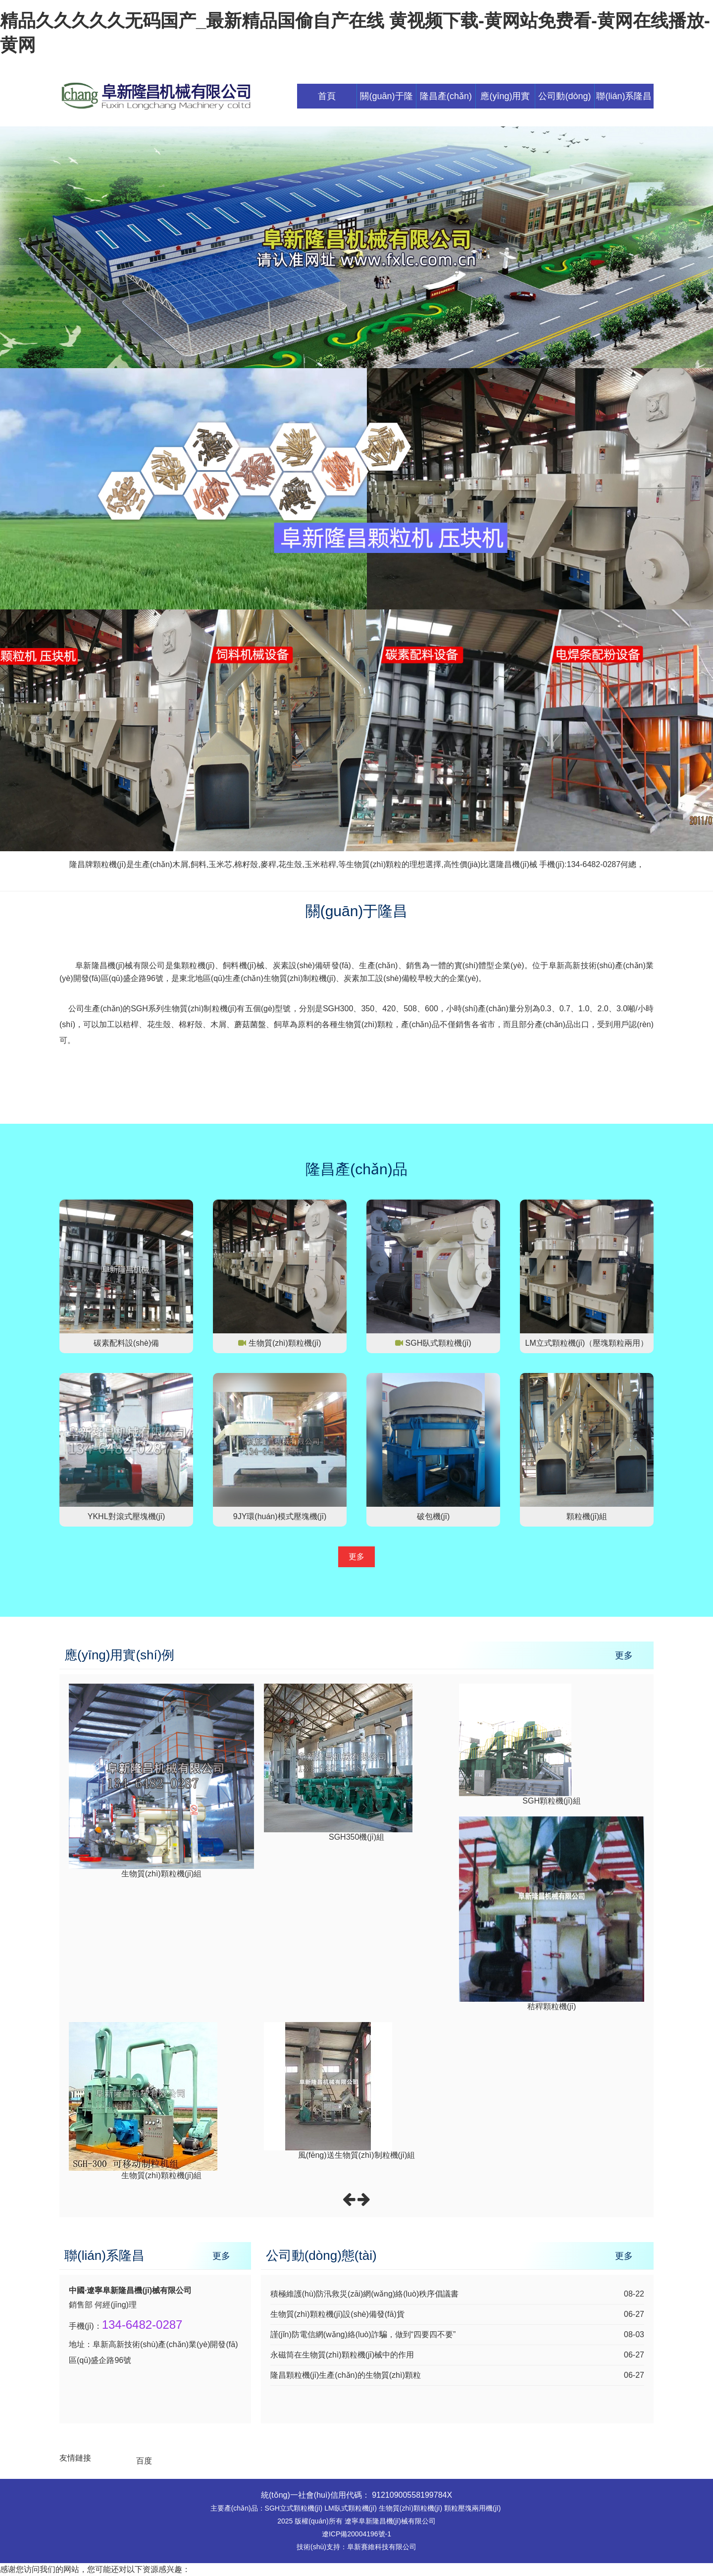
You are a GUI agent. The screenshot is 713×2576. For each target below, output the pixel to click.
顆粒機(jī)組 (587, 1516)
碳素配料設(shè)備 (126, 1343)
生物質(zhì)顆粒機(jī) (285, 1343)
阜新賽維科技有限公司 (381, 2547)
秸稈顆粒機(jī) (551, 2006)
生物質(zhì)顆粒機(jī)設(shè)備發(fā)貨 (337, 2314)
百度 (144, 2461)
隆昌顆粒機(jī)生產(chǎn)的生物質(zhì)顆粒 (345, 2375)
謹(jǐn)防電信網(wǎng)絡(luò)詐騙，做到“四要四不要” (363, 2334)
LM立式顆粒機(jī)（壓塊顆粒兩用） (587, 1343)
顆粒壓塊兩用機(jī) (472, 2508)
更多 (356, 1556)
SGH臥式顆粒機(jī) (438, 1343)
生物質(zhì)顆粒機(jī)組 (161, 1873)
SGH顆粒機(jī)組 (551, 1801)
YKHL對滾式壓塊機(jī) (126, 1516)
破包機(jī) (433, 1516)
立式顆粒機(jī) (301, 2508)
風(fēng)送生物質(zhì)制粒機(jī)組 (356, 2155)
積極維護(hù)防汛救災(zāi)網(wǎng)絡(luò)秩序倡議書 (364, 2294)
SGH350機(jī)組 (356, 1837)
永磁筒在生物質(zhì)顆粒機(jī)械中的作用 (342, 2355)
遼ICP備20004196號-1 (356, 2534)
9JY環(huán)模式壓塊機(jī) (279, 1516)
